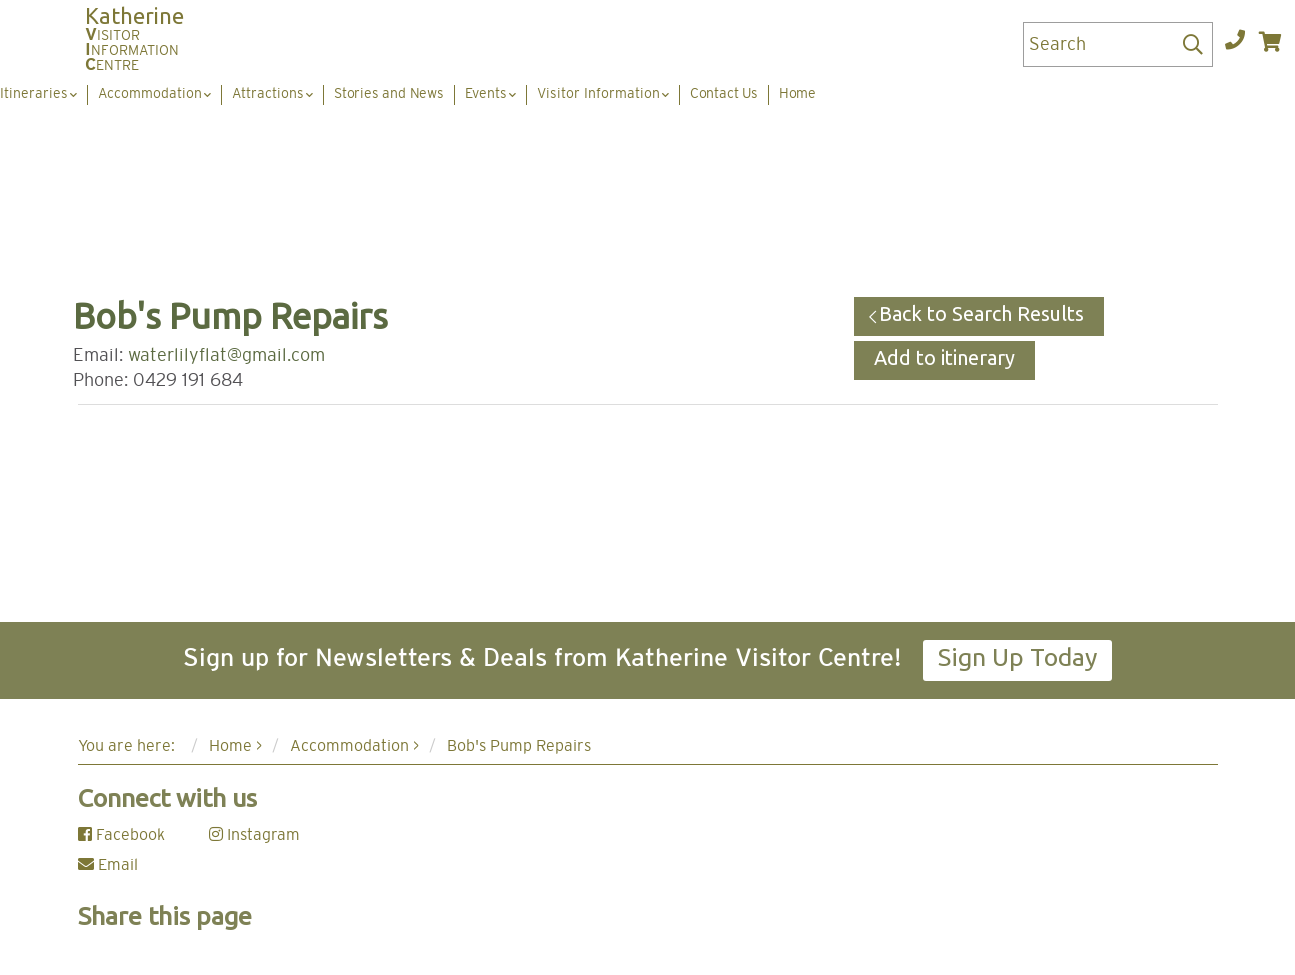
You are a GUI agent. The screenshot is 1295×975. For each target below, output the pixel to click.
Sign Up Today (1017, 657)
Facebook (121, 835)
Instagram (254, 835)
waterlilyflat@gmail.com (226, 356)
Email (108, 865)
